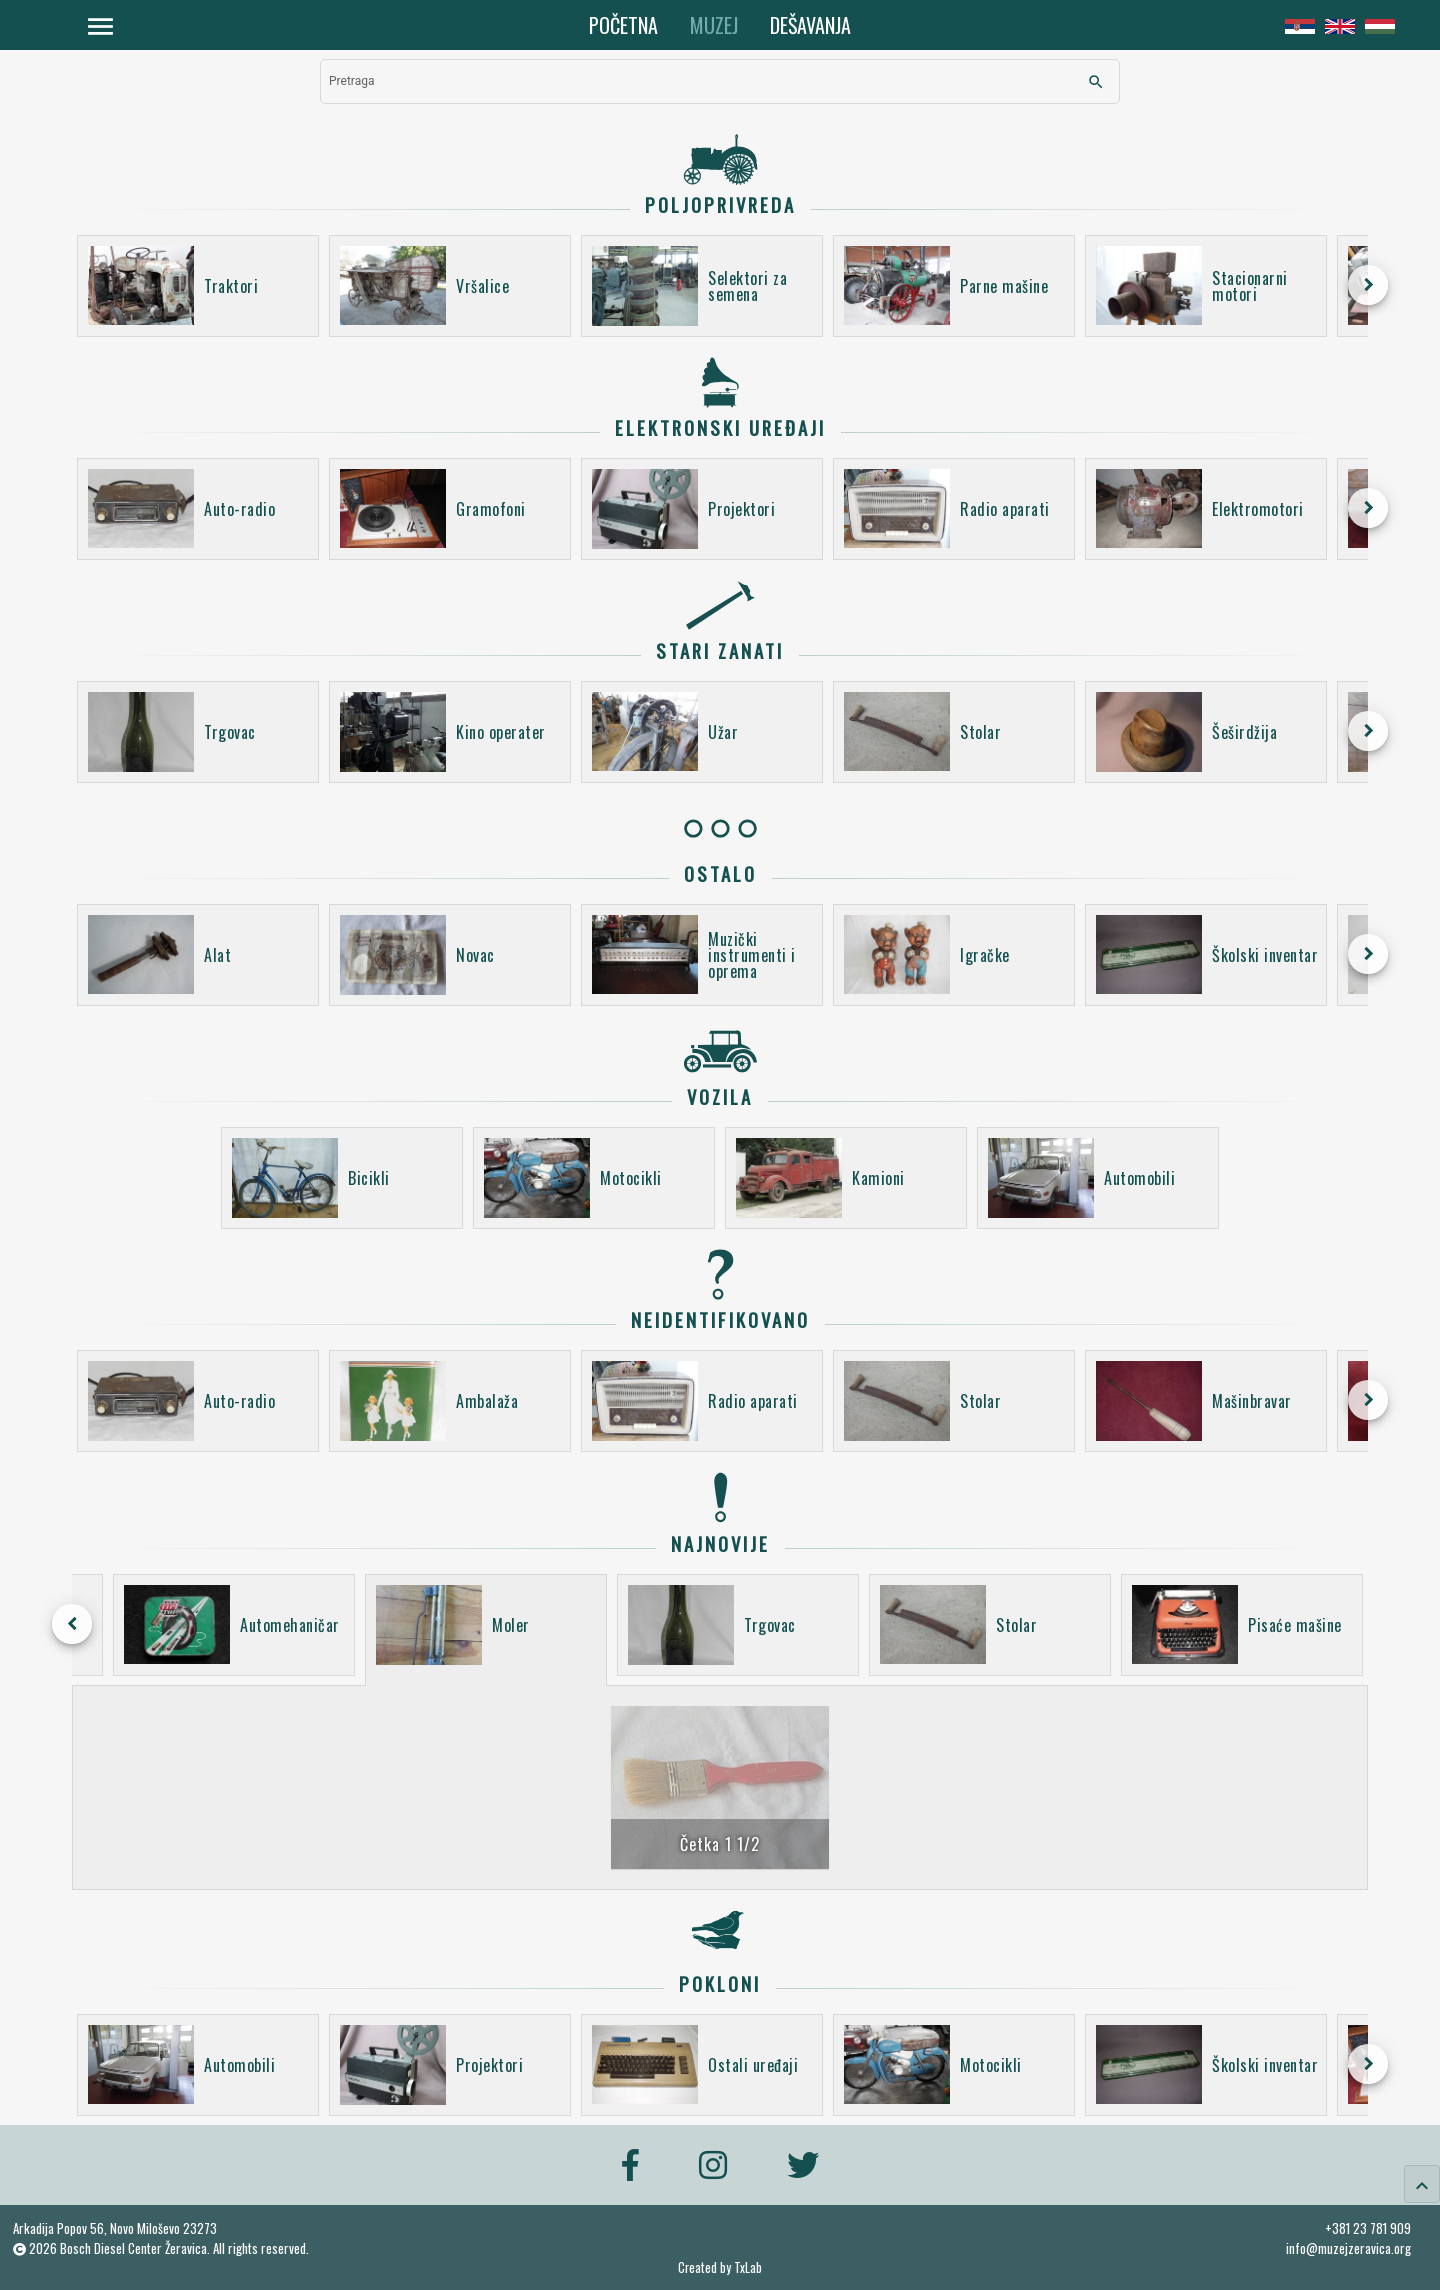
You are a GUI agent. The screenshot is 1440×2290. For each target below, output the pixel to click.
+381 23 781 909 (1368, 2228)
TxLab (748, 2267)
